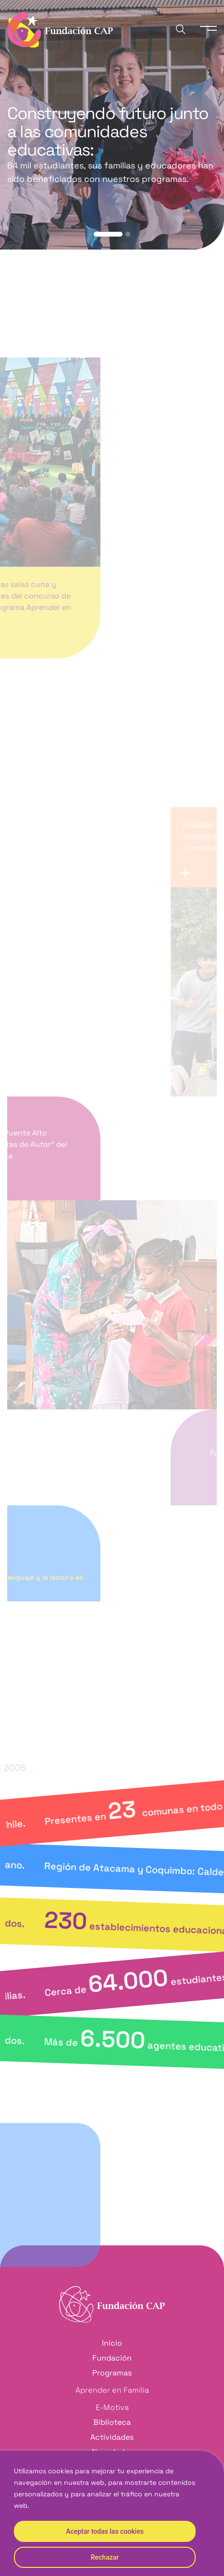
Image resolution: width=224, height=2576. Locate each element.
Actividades (112, 2437)
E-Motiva (112, 2407)
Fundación (112, 2358)
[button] (108, 234)
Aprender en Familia (112, 2390)
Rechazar (105, 2557)
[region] (112, 2513)
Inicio (112, 2343)
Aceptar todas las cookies (105, 2531)
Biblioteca (112, 2422)
